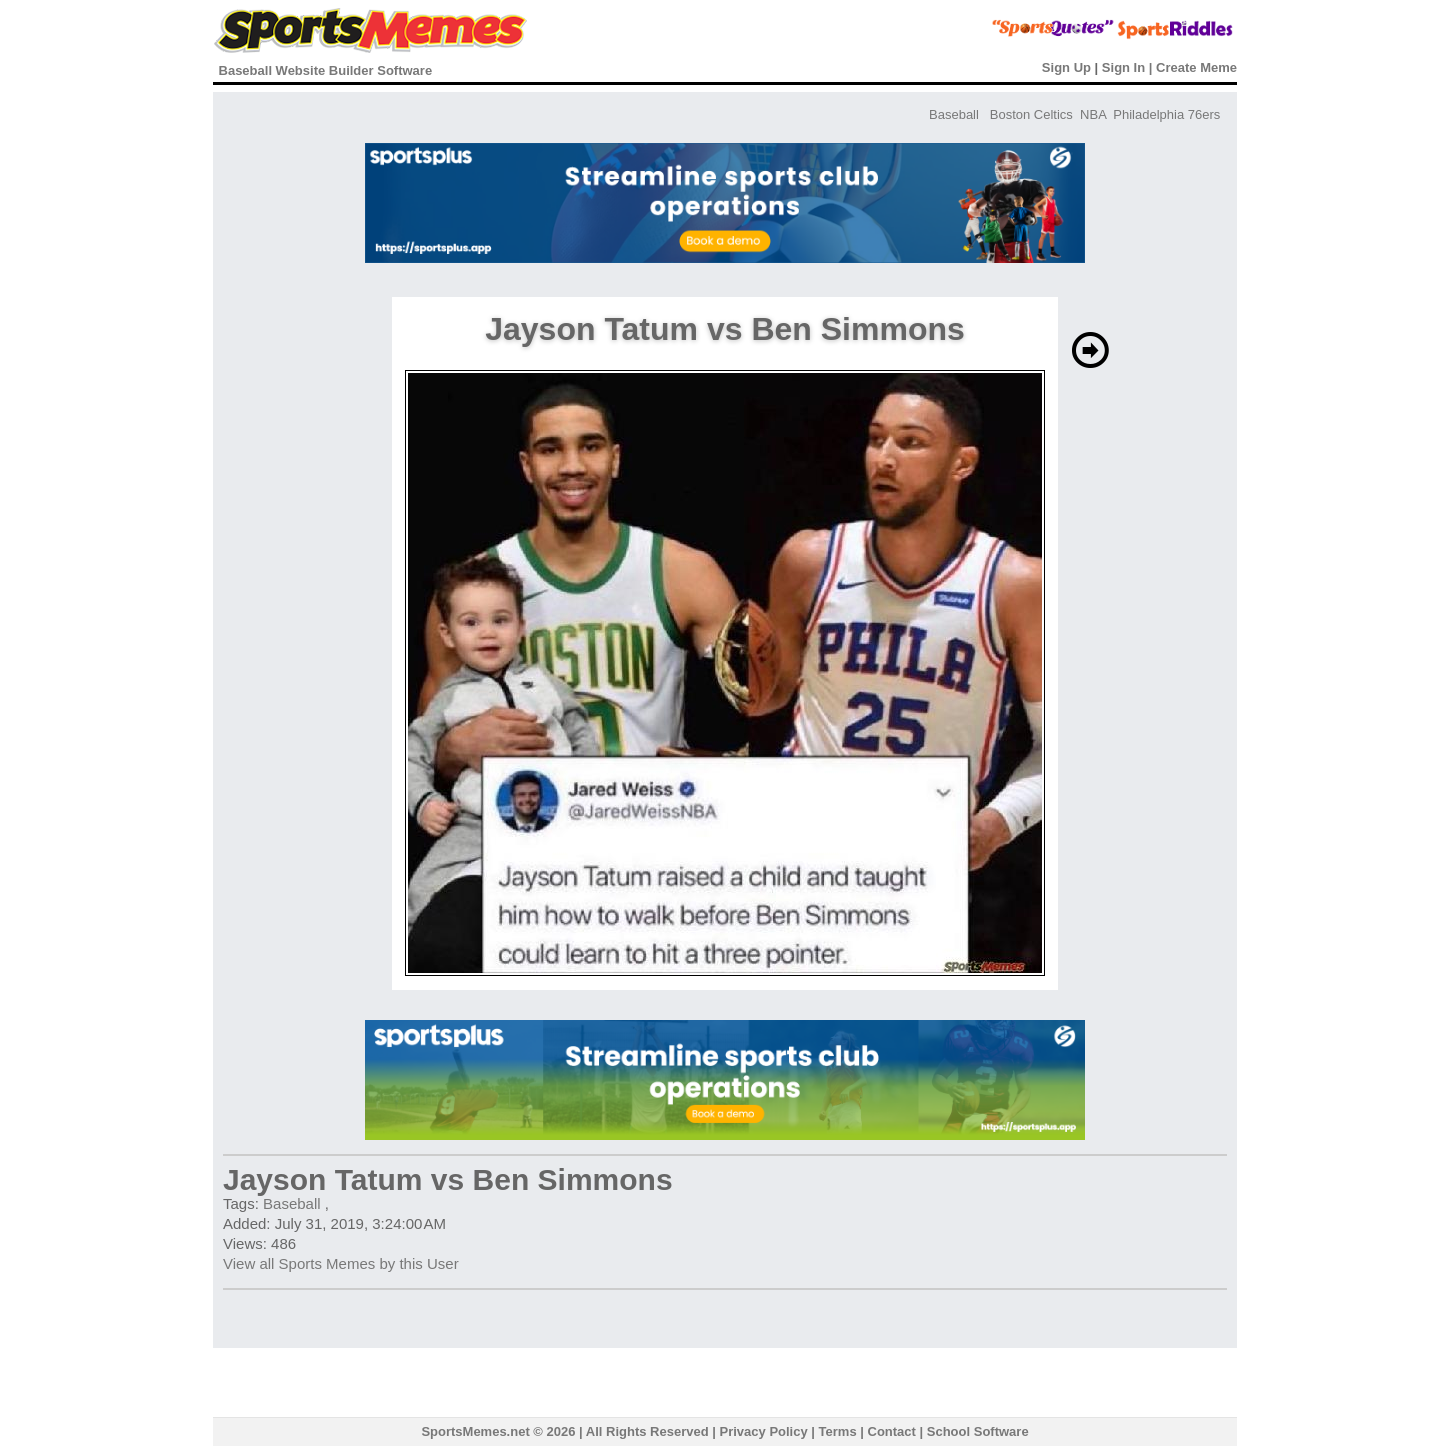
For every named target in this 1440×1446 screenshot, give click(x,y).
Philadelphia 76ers (1166, 114)
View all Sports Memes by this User (341, 1263)
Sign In (1123, 67)
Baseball (954, 114)
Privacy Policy (764, 1431)
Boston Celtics (1031, 114)
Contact (892, 1431)
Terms (838, 1431)
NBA (1093, 114)
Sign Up (1066, 67)
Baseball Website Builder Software (326, 70)
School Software (978, 1431)
